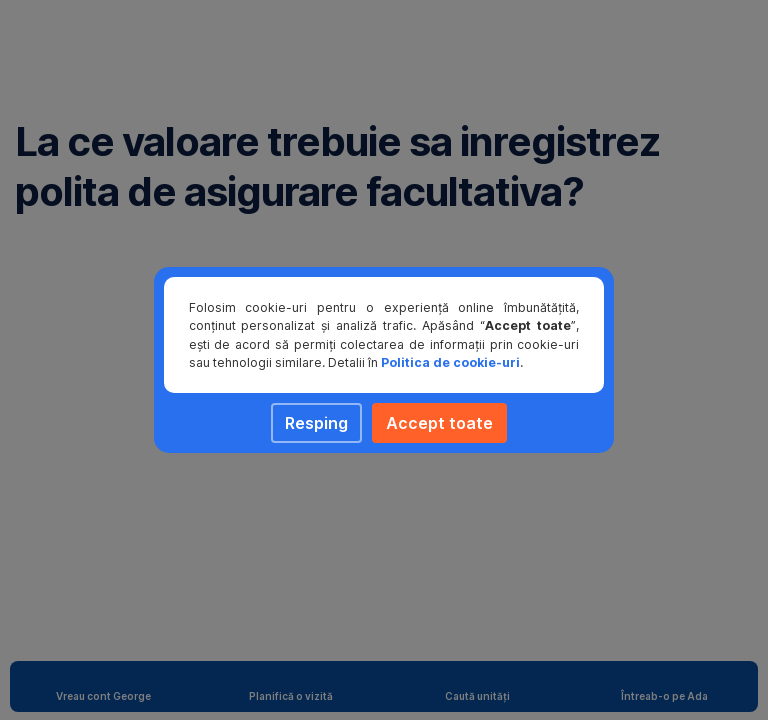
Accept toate (439, 423)
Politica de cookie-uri (450, 362)
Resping (316, 423)
